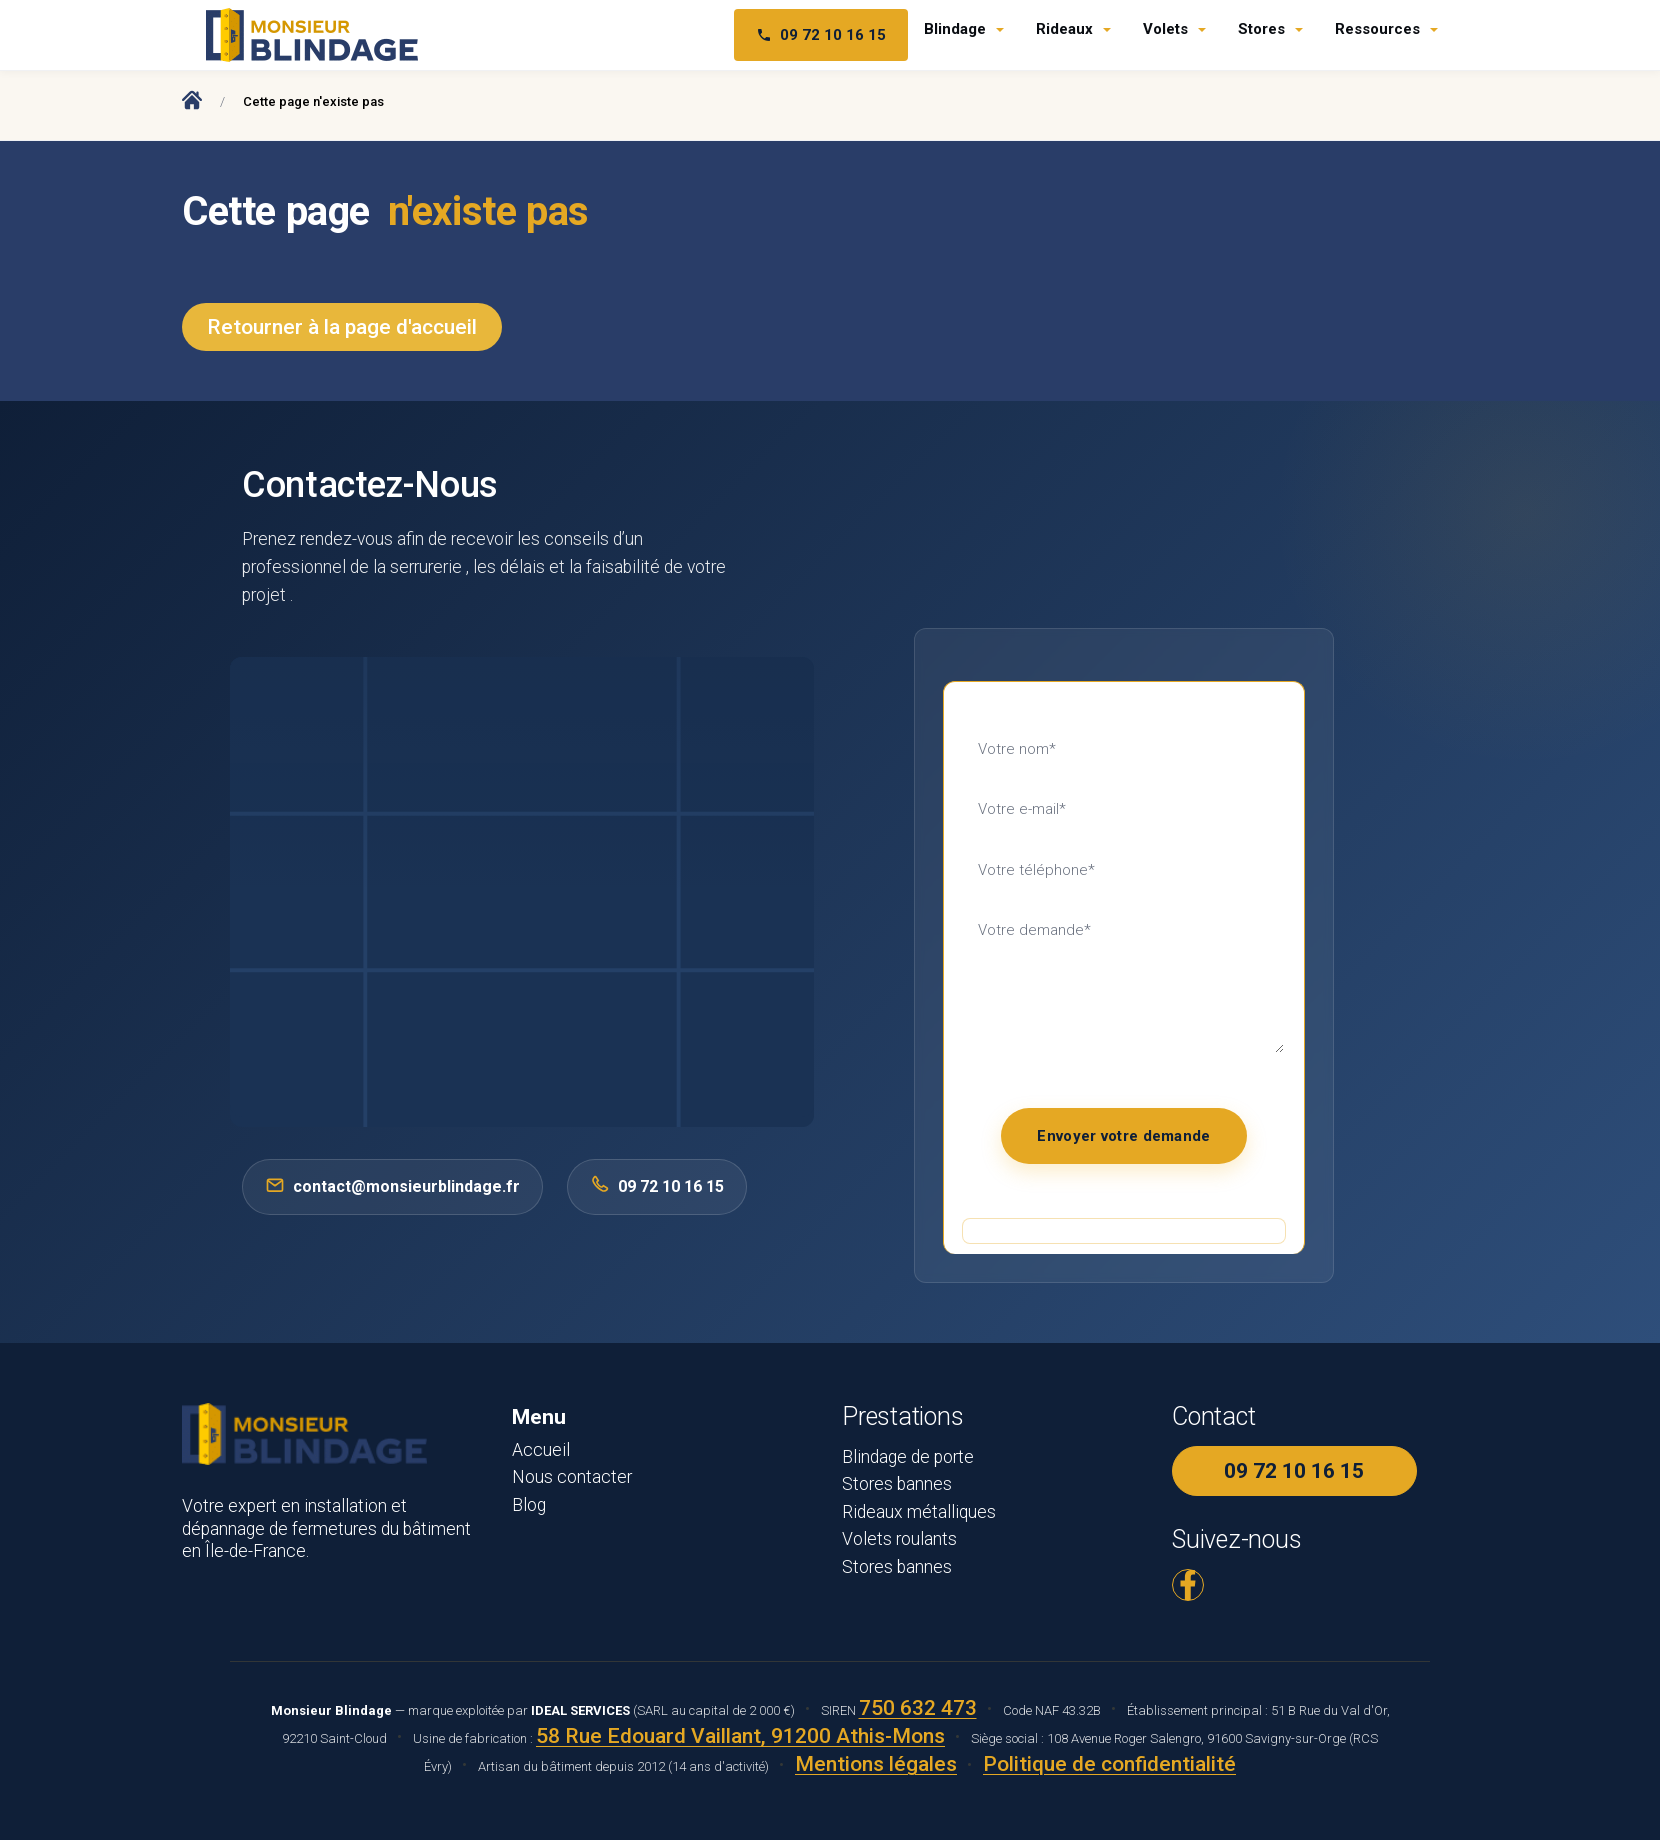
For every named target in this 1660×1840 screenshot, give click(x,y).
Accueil (541, 1450)
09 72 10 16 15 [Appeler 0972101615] (657, 1185)
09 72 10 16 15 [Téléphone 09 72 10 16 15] (821, 35)
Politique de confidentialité (1109, 1764)
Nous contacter (572, 1477)
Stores (1261, 29)
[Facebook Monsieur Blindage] (1188, 1585)
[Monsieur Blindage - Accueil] (312, 35)
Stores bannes (897, 1484)
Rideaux (1064, 29)
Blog (529, 1505)
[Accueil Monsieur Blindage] (192, 99)
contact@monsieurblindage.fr (392, 1185)
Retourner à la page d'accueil (342, 327)
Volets (1165, 29)
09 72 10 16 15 (1294, 1471)
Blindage (955, 29)
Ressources (1377, 29)
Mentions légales (876, 1764)
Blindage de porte (908, 1457)
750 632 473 (918, 1708)
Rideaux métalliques (919, 1512)
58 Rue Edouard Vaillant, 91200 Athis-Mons (740, 1736)
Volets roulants (899, 1539)
